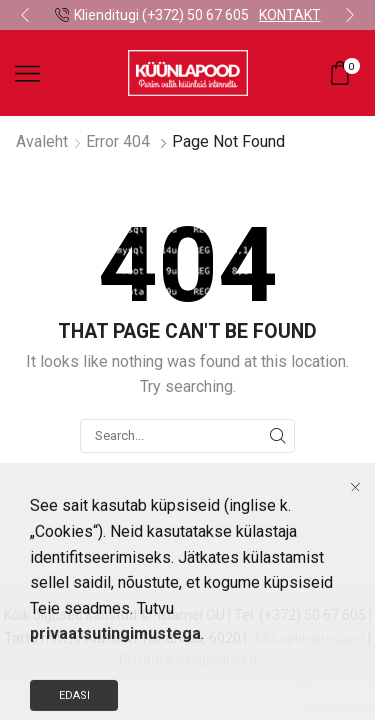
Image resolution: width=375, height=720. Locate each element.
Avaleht (42, 141)
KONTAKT (290, 15)
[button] (25, 15)
